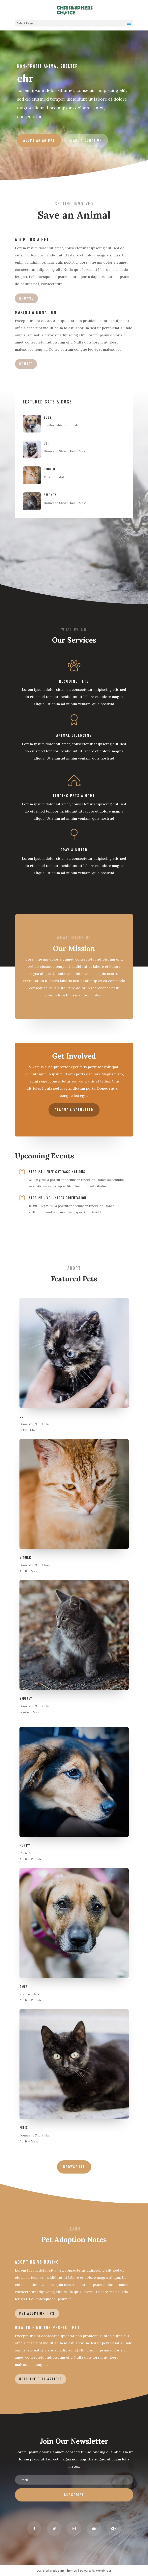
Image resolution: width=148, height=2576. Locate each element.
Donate (26, 363)
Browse (26, 298)
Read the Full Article (40, 2379)
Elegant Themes (65, 2570)
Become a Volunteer (74, 1109)
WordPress (104, 2570)
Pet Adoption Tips (37, 2313)
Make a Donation (86, 140)
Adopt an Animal (39, 140)
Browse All (74, 2166)
